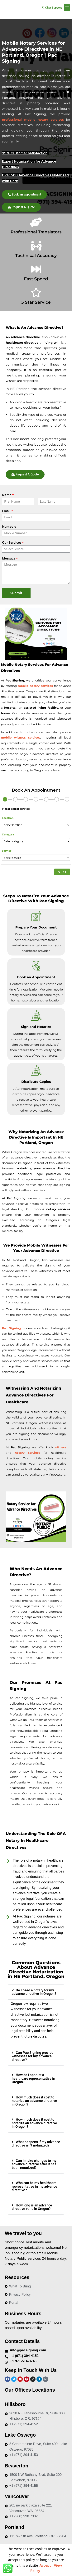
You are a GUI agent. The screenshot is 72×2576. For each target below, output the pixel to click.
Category (8, 834)
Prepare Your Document (36, 927)
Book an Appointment (36, 977)
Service (7, 850)
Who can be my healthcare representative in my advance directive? (34, 2186)
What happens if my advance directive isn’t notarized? (36, 2143)
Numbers (9, 527)
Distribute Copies (36, 1082)
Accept (45, 2565)
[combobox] (36, 549)
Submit (16, 593)
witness (60, 1447)
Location (7, 818)
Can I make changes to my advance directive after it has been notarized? (34, 2164)
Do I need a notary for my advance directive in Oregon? (34, 1992)
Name (8, 495)
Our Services (13, 543)
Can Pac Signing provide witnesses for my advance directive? (32, 2056)
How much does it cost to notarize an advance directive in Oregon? (34, 2100)
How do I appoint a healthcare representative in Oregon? (33, 2078)
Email (7, 511)
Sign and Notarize (36, 1027)
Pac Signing (11, 1328)
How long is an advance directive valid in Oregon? (32, 2207)
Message (10, 558)
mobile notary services (35, 686)
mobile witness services (20, 737)
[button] (67, 7)
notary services (27, 1452)
